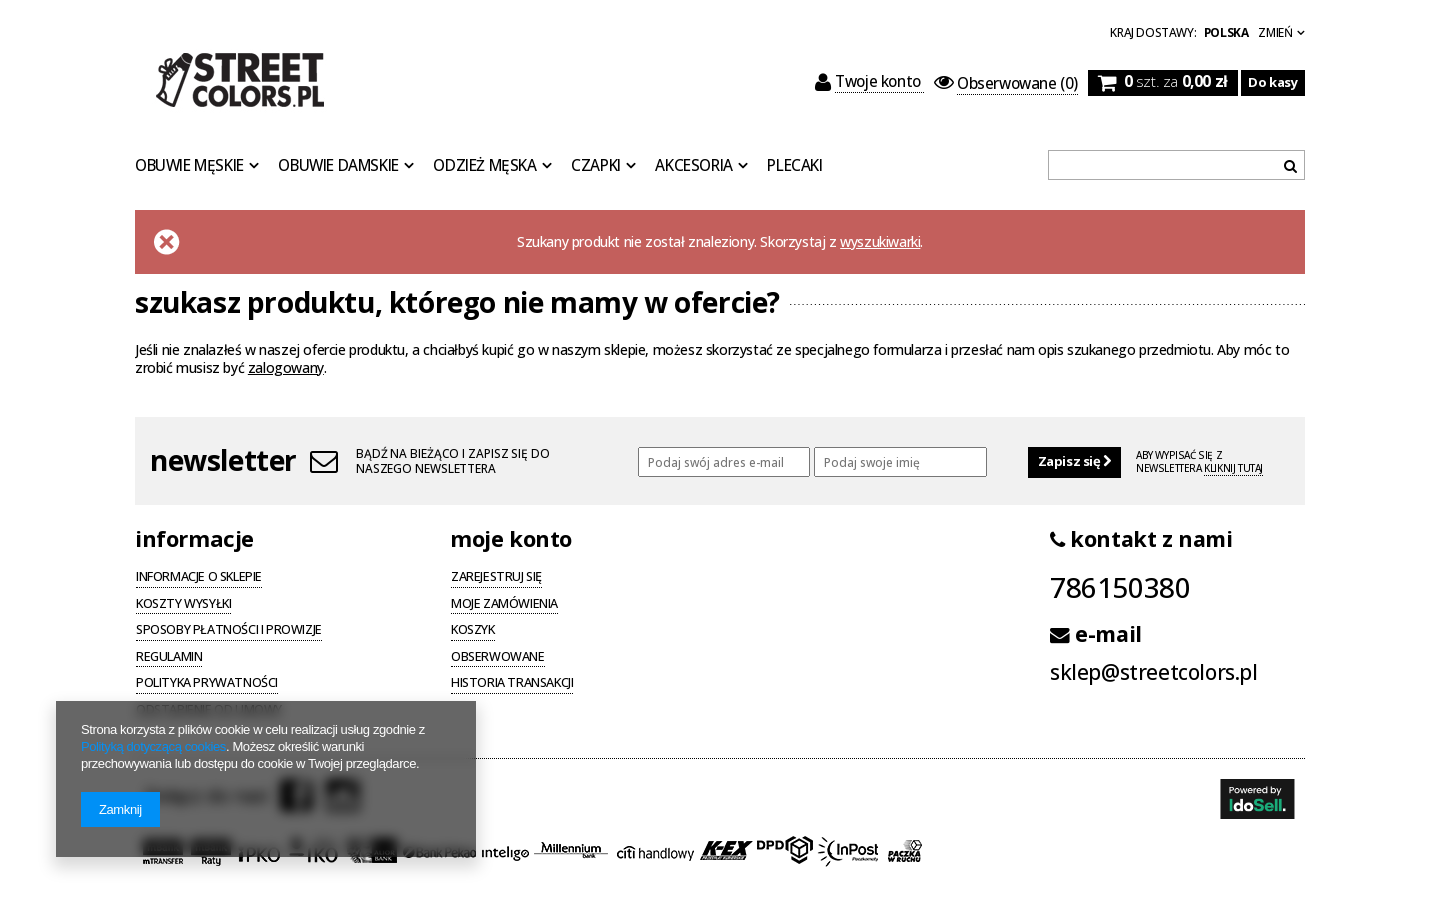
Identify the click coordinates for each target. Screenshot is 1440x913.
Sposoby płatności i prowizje (229, 631)
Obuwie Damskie (338, 166)
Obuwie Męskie (189, 166)
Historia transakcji (512, 684)
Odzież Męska (484, 166)
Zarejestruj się (496, 578)
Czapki (596, 166)
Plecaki (794, 166)
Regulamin (169, 658)
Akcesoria (693, 166)
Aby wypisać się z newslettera (1199, 462)
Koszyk (473, 631)
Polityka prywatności (207, 684)
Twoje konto (870, 82)
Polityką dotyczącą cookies (153, 746)
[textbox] (1176, 165)
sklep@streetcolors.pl (1154, 672)
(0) (1006, 84)
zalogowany (286, 367)
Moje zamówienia (504, 605)
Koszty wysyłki (183, 605)
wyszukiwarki (880, 241)
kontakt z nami (1141, 539)
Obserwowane (498, 658)
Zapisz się (1074, 461)
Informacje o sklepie (199, 578)
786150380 (1120, 587)
